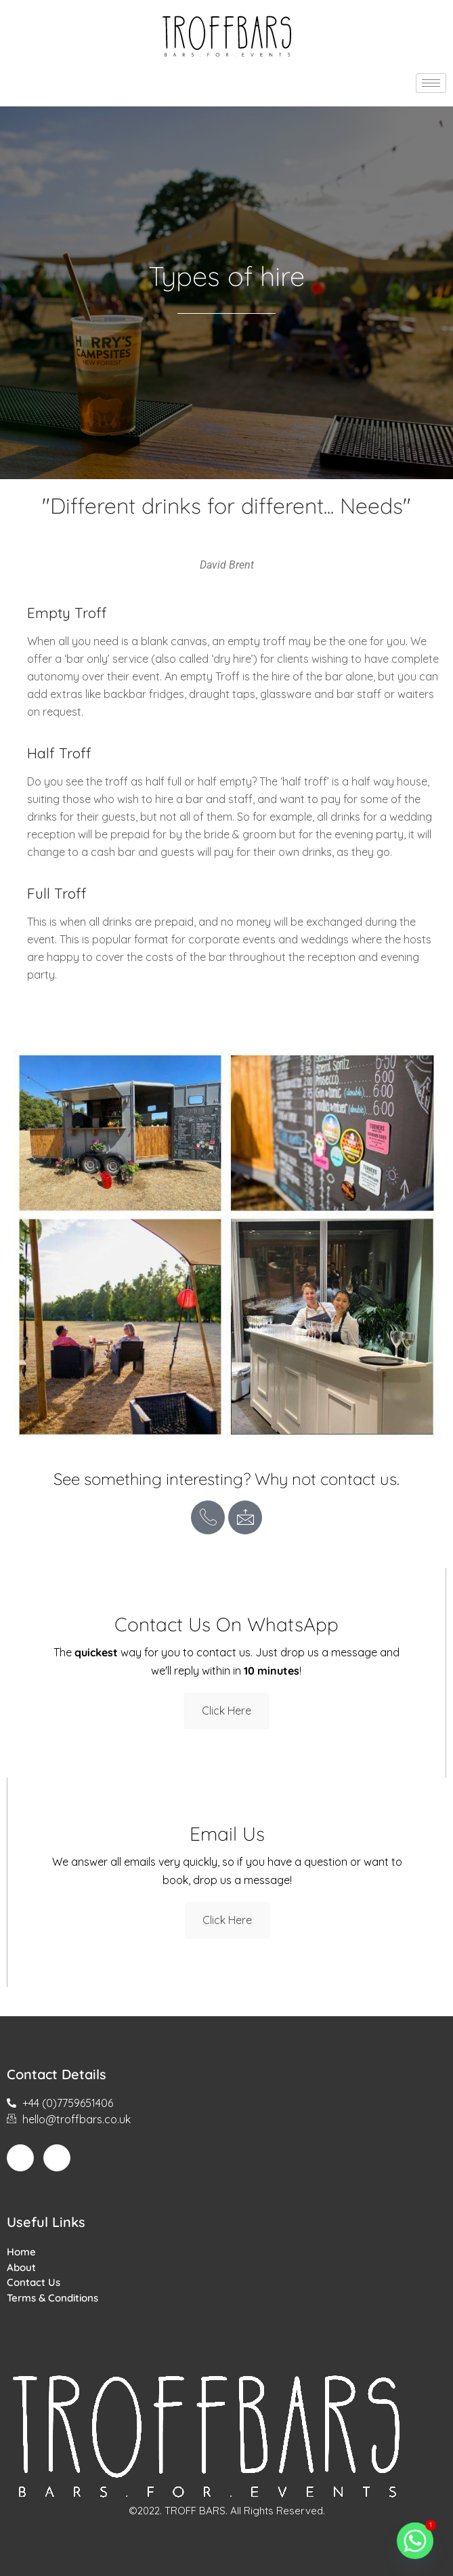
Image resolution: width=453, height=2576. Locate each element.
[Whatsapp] (415, 2540)
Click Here (226, 1710)
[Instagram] (56, 2157)
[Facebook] (20, 2157)
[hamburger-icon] (431, 83)
